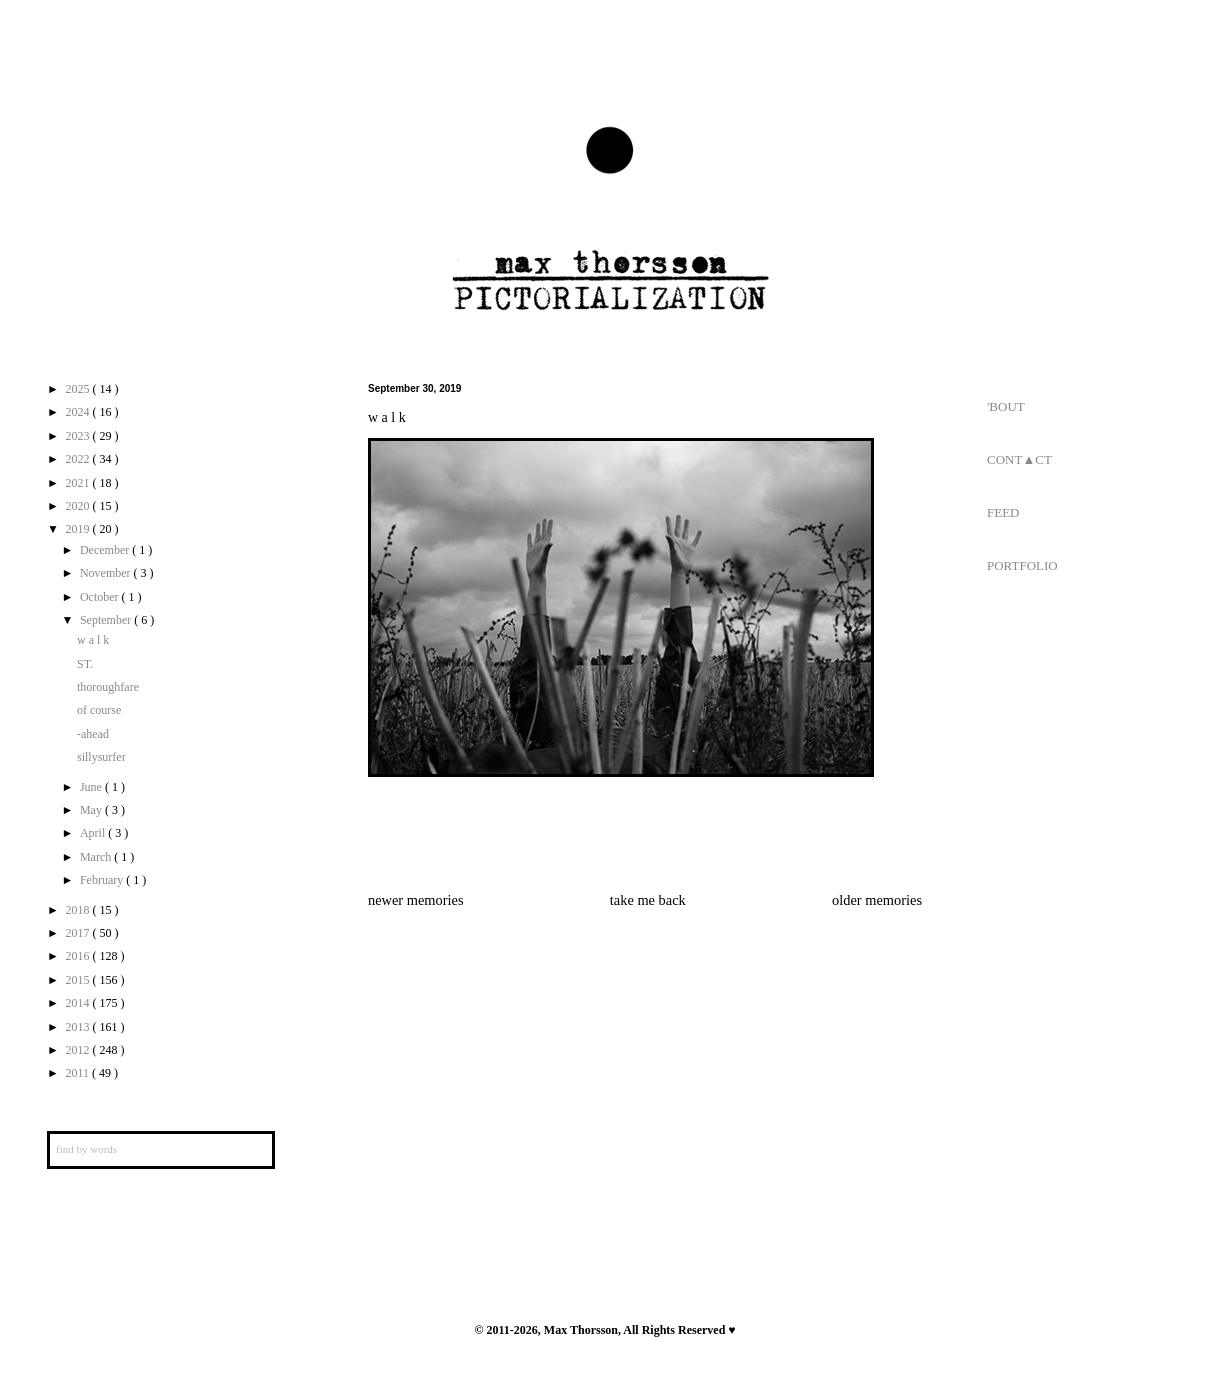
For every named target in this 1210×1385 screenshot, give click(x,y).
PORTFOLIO (1022, 565)
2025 (79, 389)
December (106, 550)
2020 (79, 506)
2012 (79, 1050)
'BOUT (1006, 406)
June (92, 787)
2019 (79, 529)
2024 (79, 412)
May (92, 810)
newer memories (416, 900)
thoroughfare (108, 687)
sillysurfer (101, 757)
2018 (79, 910)
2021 (79, 483)
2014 (79, 1003)
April (94, 833)
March (97, 857)
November (107, 573)
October (101, 597)
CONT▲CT (1019, 459)
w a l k (93, 640)
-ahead (93, 734)
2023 (79, 436)
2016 (79, 956)
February (103, 880)
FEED (1003, 512)
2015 (79, 980)
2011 (79, 1073)
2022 (79, 459)
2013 (79, 1027)
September (107, 620)
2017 (79, 933)
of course (99, 710)
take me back (648, 900)
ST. (85, 664)
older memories (877, 900)
